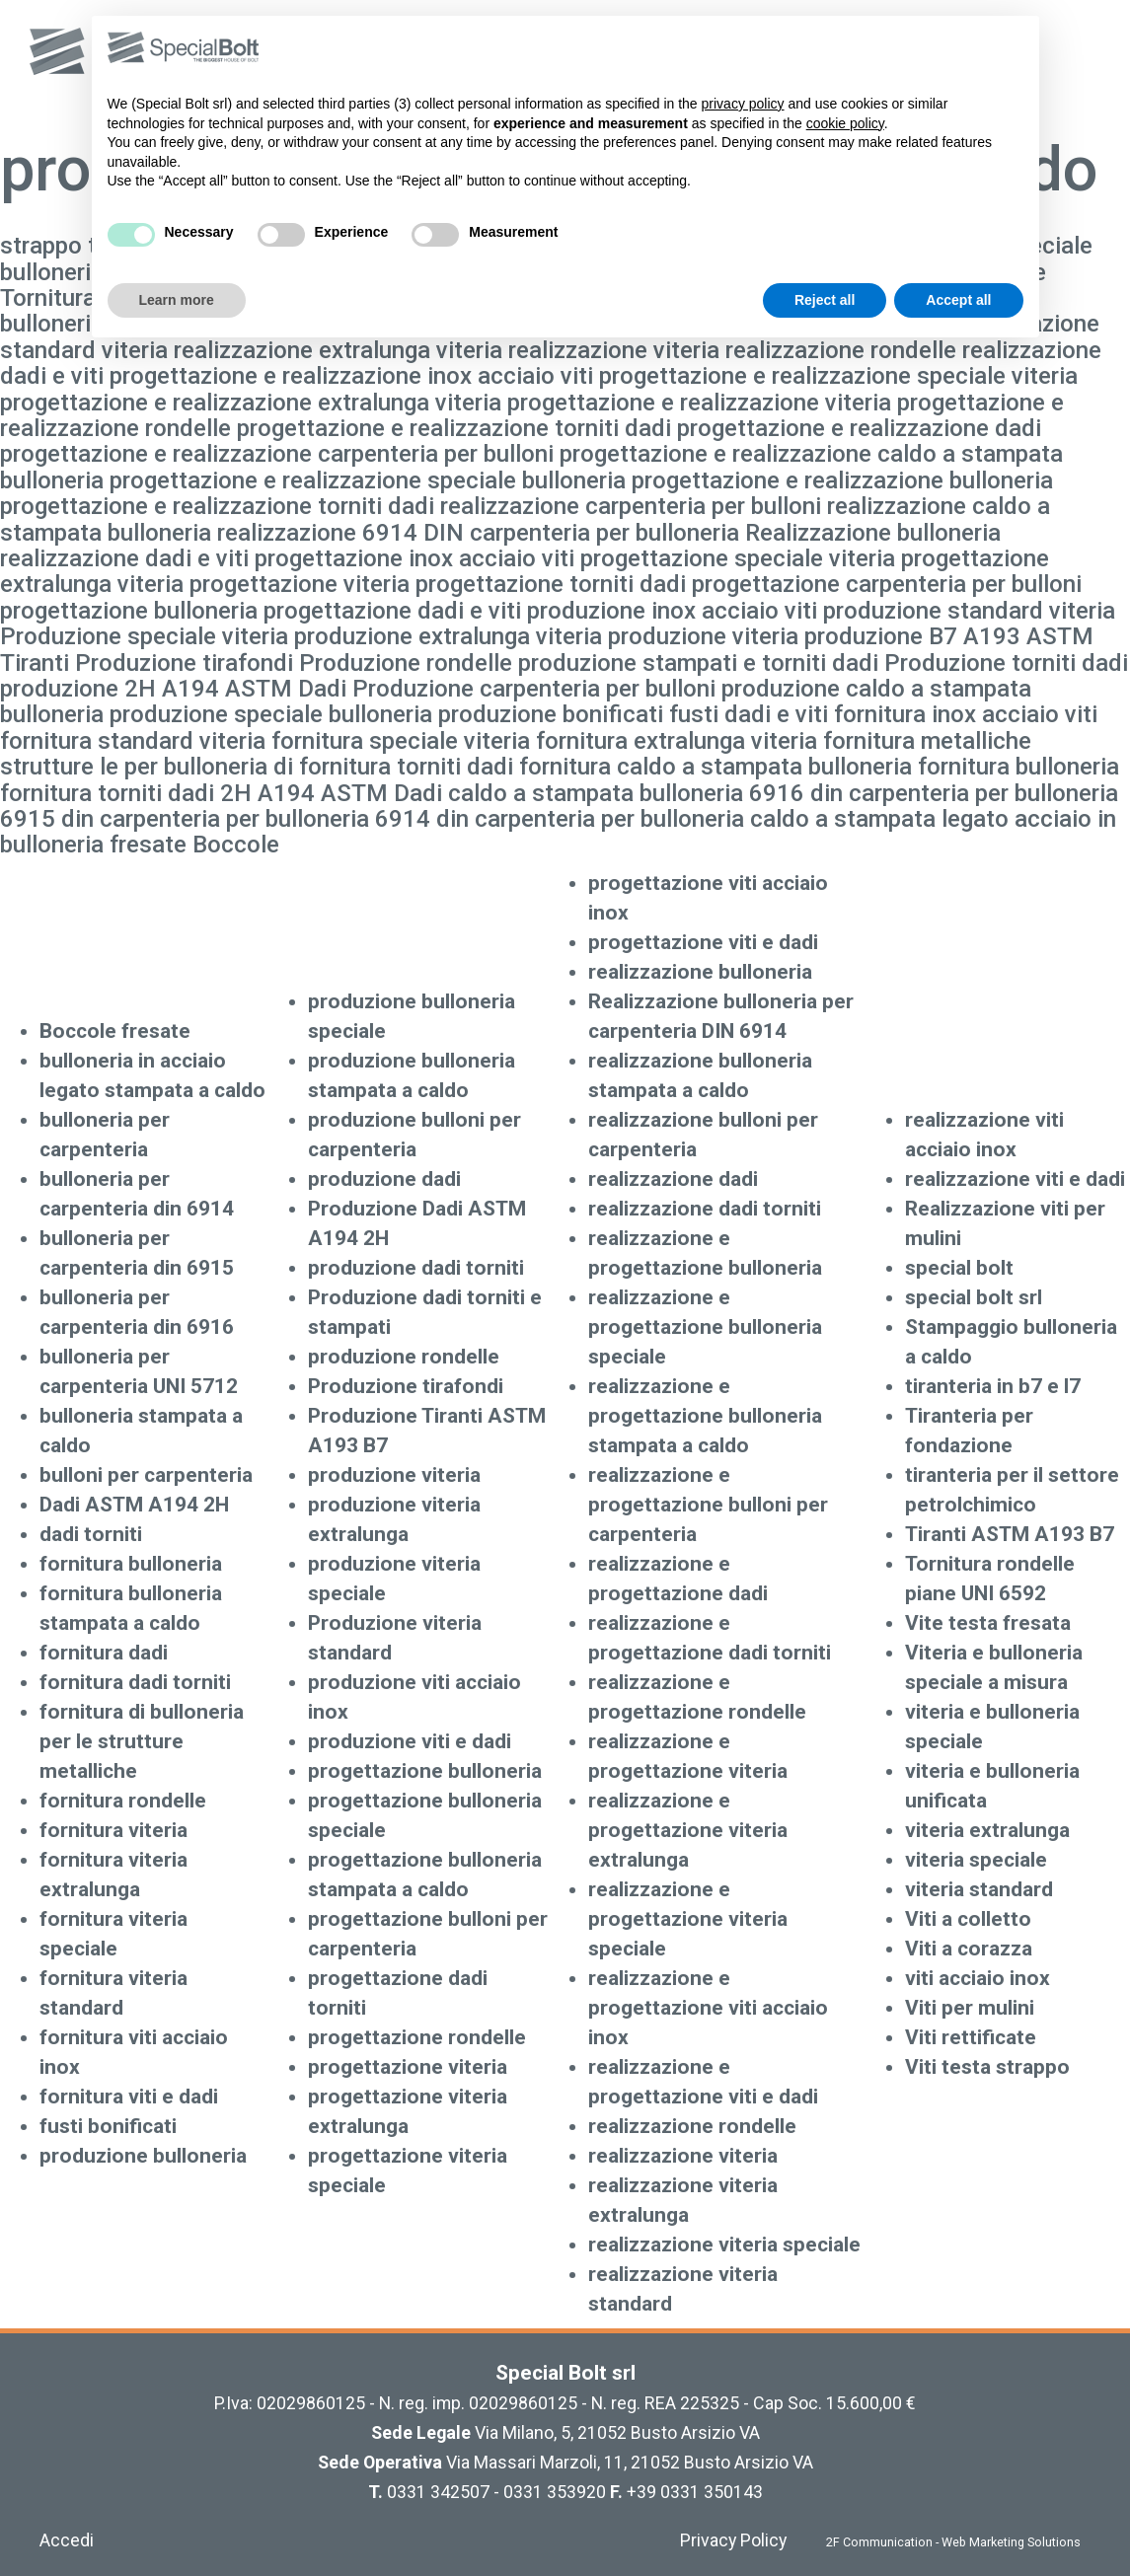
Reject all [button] (824, 300)
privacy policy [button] (743, 103)
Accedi (66, 2540)
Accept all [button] (958, 300)
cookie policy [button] (845, 123)
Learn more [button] (176, 300)
